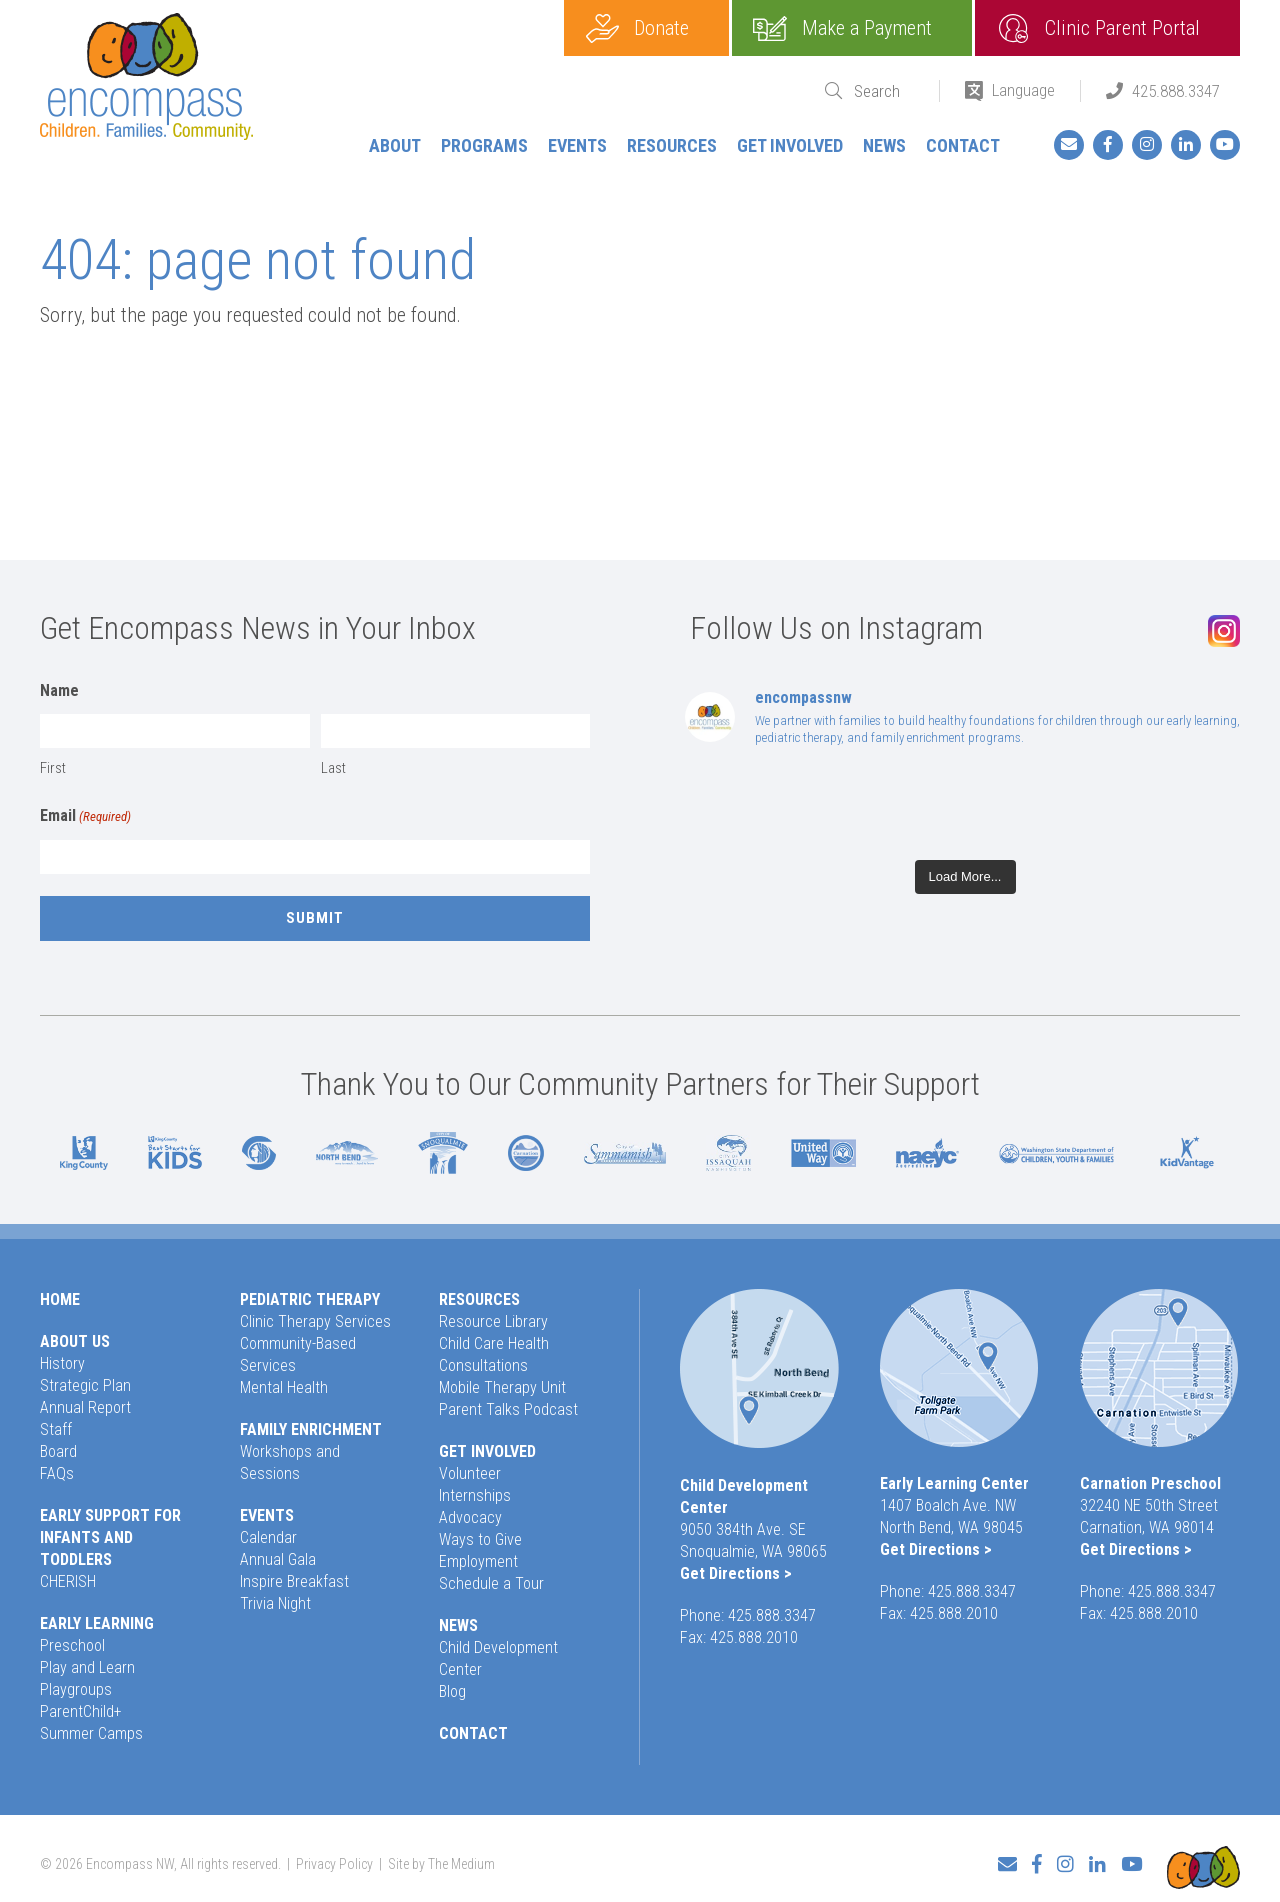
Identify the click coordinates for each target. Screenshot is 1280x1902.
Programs (484, 145)
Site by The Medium (441, 1858)
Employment (478, 1561)
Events (577, 145)
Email (85, 817)
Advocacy (470, 1517)
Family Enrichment (311, 1429)
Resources (672, 145)
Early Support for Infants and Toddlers (110, 1537)
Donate (661, 28)
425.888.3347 (1176, 91)
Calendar (268, 1537)
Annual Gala (278, 1559)
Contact (963, 145)
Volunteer (470, 1473)
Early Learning (97, 1623)
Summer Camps (91, 1733)
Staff (56, 1429)
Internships (475, 1495)
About (395, 145)
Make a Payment (867, 28)
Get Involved (790, 145)
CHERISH (68, 1581)
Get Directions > (736, 1573)
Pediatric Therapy (310, 1299)
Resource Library (493, 1321)
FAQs (57, 1473)
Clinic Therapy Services (315, 1321)
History (62, 1363)
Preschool (72, 1645)
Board (58, 1451)
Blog (452, 1691)
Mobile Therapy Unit (502, 1387)
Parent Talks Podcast (508, 1409)
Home (60, 1299)
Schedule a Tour (491, 1583)
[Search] (884, 91)
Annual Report (85, 1407)
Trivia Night (275, 1603)
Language (1023, 90)
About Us (75, 1341)
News (884, 145)
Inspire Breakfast (294, 1581)
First (53, 768)
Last (333, 768)
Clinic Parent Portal (1122, 28)
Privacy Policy (334, 1858)
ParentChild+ (81, 1711)
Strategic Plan (85, 1385)
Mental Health (284, 1387)
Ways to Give (480, 1539)
